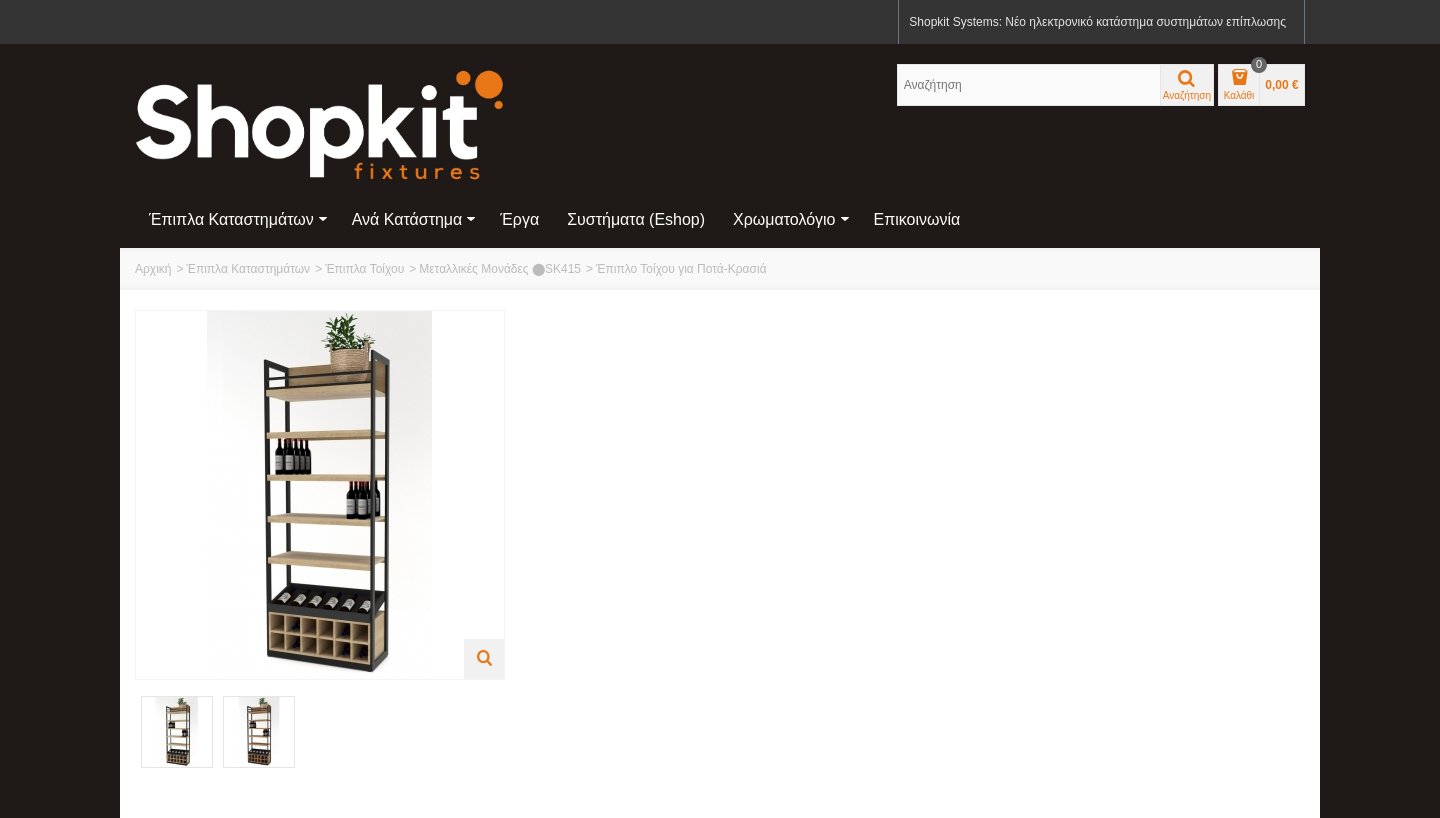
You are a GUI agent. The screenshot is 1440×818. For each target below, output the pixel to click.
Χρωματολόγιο (791, 219)
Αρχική (153, 269)
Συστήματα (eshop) (636, 219)
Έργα (519, 219)
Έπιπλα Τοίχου (364, 269)
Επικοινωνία (917, 219)
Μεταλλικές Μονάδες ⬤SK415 (500, 269)
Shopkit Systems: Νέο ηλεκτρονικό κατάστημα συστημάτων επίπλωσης (1097, 22)
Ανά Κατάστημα (414, 219)
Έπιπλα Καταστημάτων (238, 219)
